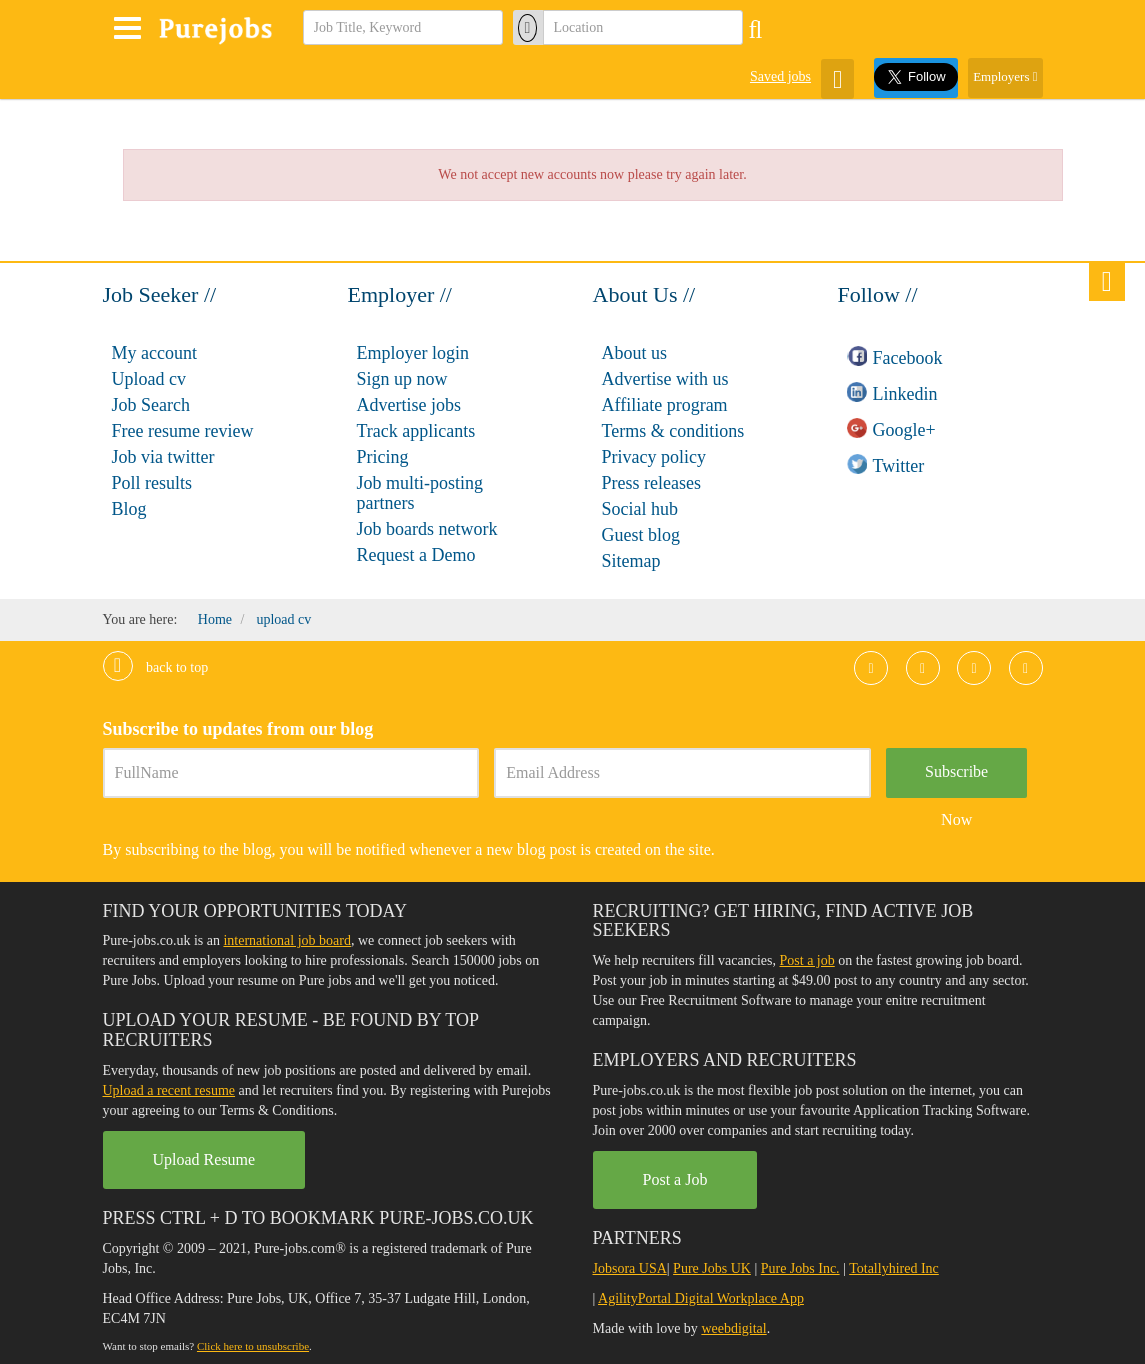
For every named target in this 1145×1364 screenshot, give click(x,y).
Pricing (383, 457)
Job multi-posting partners (420, 493)
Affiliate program (665, 405)
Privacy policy (654, 457)
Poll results (152, 483)
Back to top (156, 667)
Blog (129, 509)
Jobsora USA (630, 1268)
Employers (1005, 76)
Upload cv (149, 379)
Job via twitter (163, 457)
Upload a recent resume (169, 1090)
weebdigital (733, 1328)
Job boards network (427, 529)
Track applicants (416, 431)
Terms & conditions (673, 431)
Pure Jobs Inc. (800, 1268)
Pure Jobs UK (712, 1268)
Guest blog (641, 535)
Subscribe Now (956, 780)
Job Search (151, 405)
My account (154, 353)
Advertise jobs (409, 405)
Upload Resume (204, 1159)
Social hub (640, 509)
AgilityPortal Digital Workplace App (701, 1298)
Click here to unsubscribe (253, 1346)
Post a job (807, 960)
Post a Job (675, 1179)
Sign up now (402, 379)
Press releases (651, 483)
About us (635, 353)
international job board (287, 940)
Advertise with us (665, 379)
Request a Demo (416, 555)
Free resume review (183, 431)
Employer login (413, 353)
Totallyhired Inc (894, 1268)
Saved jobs (780, 76)
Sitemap (631, 561)
